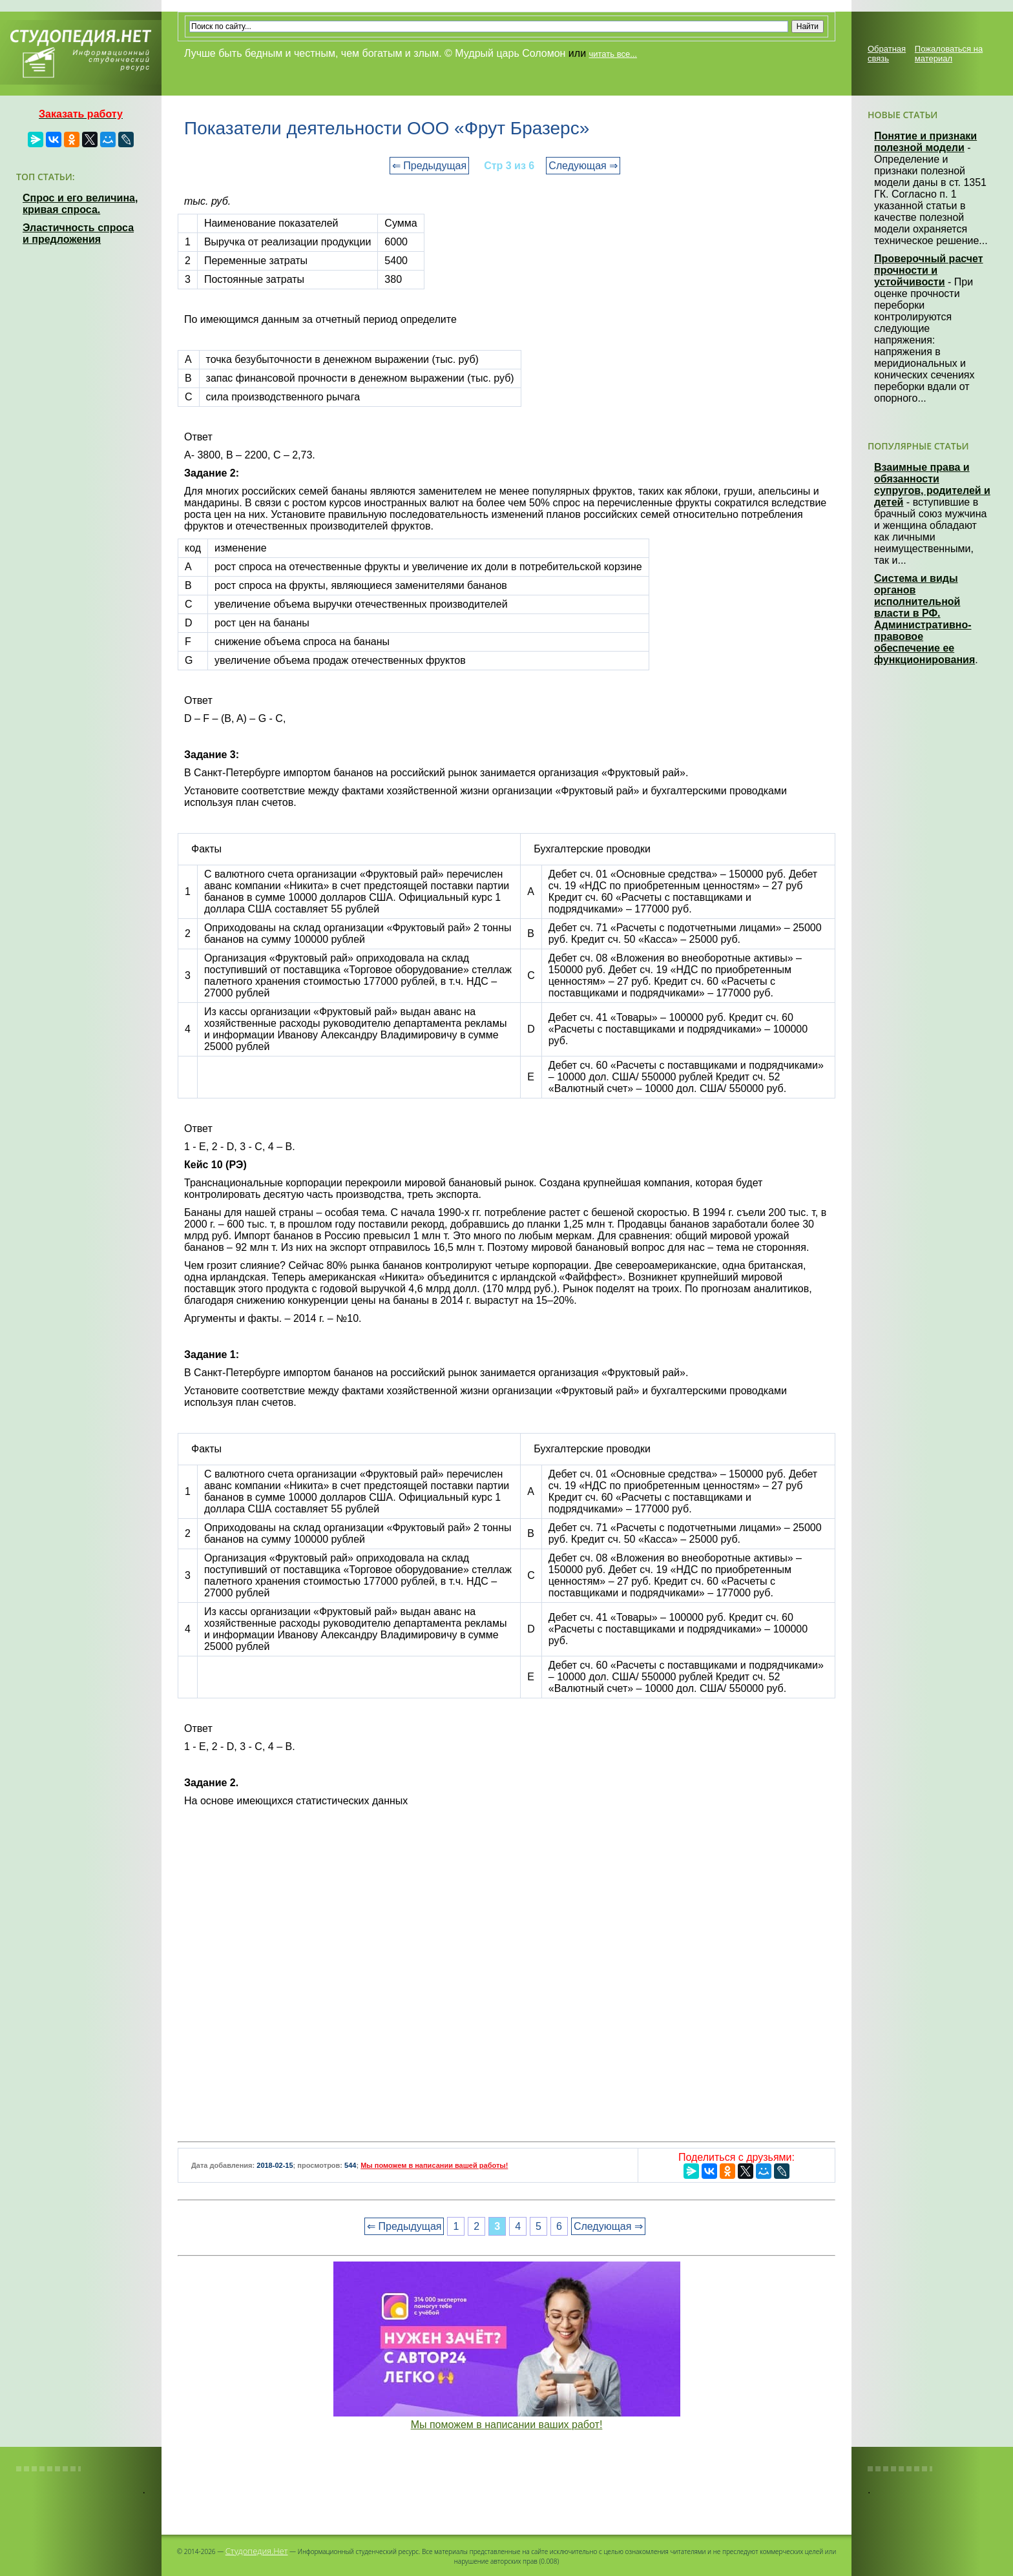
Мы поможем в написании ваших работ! (507, 2424)
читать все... (613, 54)
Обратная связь (887, 53)
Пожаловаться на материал (949, 53)
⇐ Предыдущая (429, 165)
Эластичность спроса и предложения (78, 233)
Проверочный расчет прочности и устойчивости (928, 270)
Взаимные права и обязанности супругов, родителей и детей (932, 485)
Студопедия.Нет (256, 2551)
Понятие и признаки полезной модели (925, 141)
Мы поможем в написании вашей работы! (434, 2165)
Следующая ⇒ (583, 165)
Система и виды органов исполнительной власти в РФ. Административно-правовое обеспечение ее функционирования (924, 619)
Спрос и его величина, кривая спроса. (80, 203)
